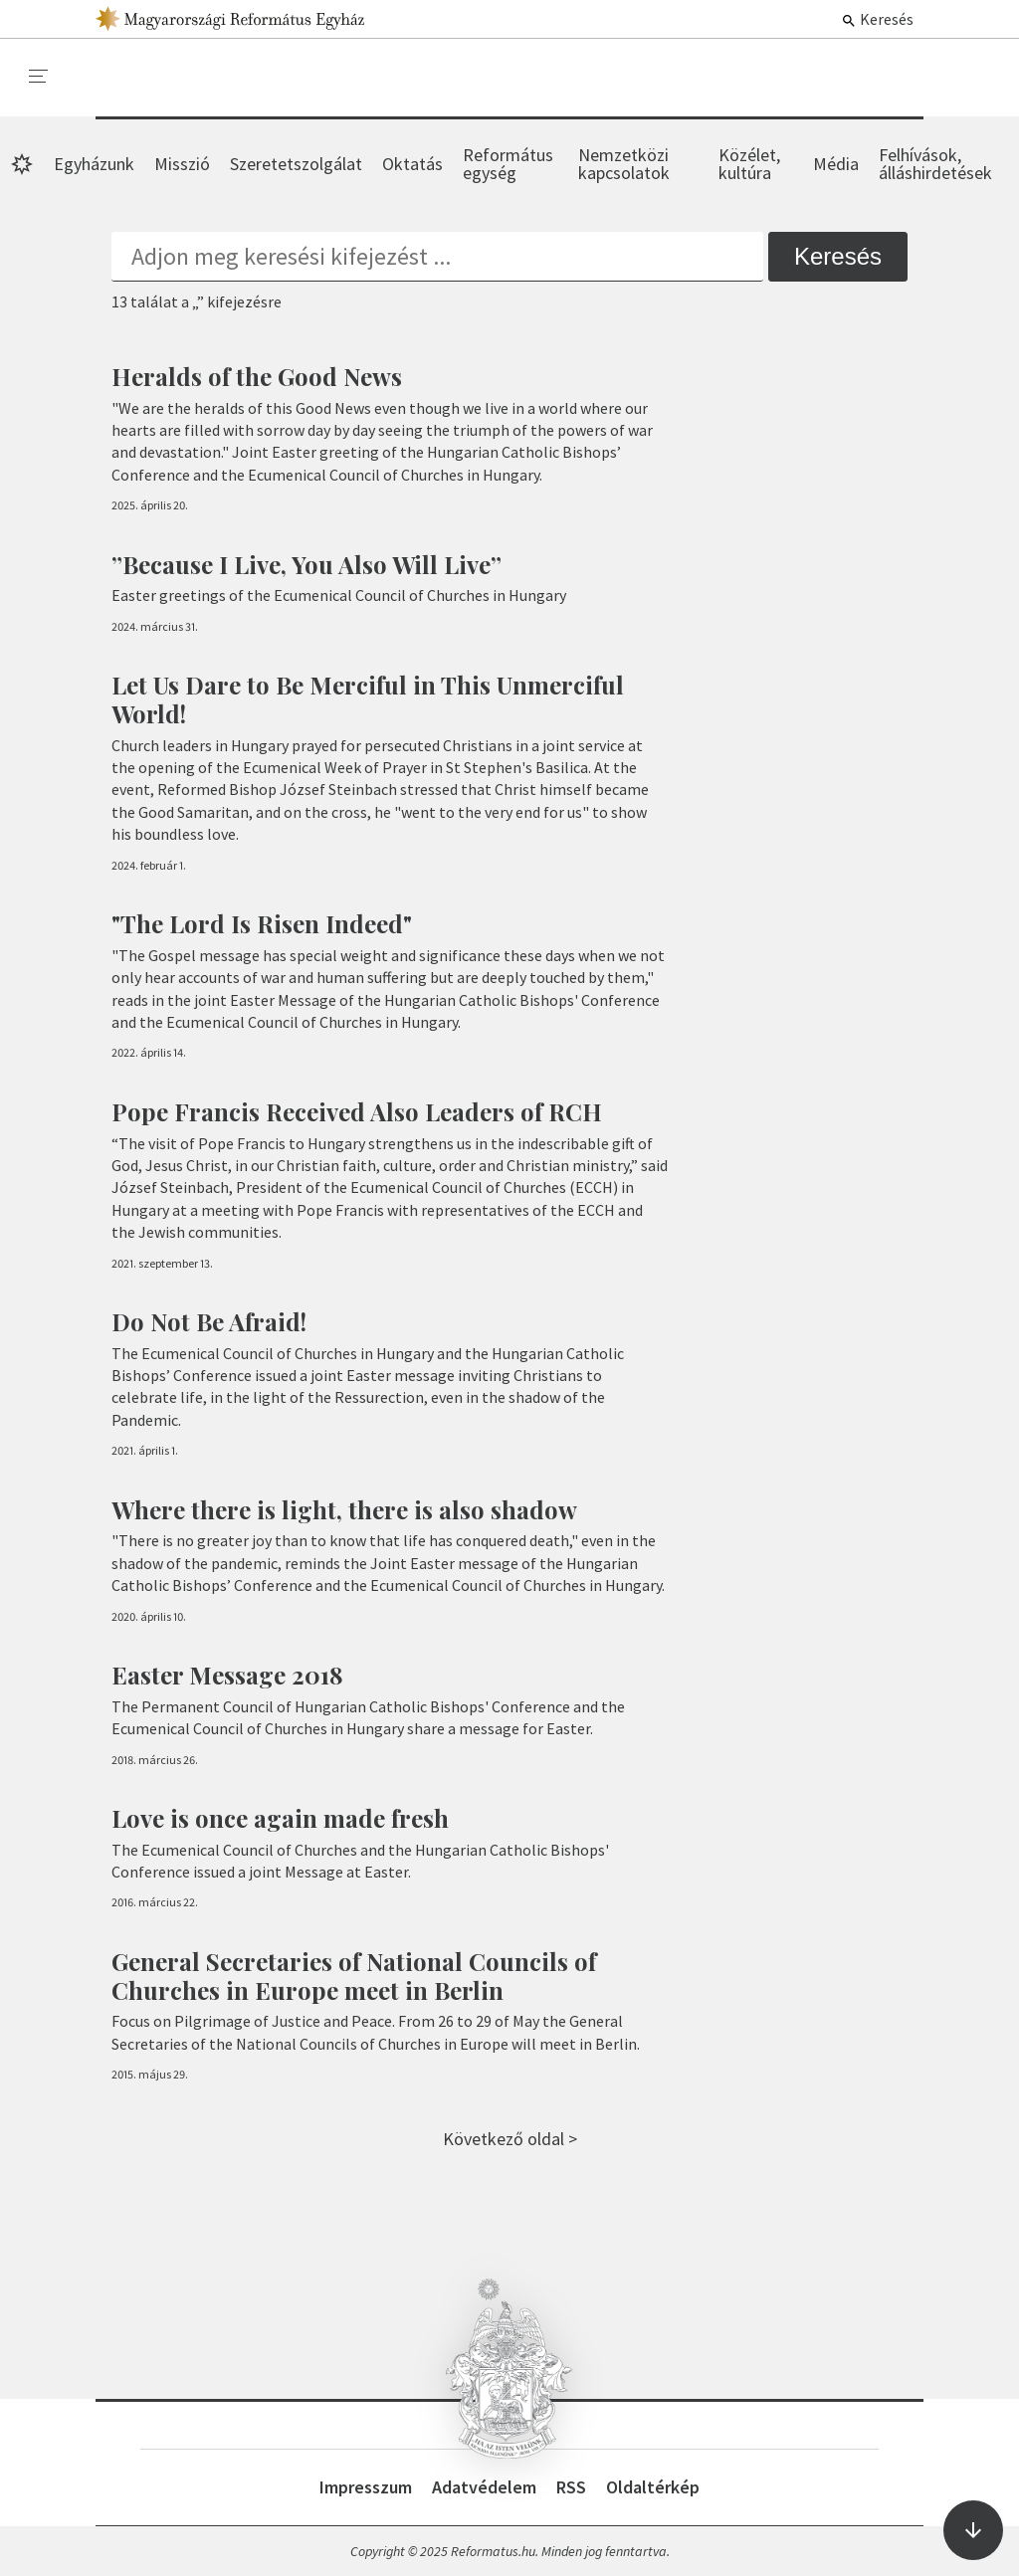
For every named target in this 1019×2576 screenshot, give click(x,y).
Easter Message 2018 (227, 1674)
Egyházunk (94, 163)
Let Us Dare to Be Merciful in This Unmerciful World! (367, 699)
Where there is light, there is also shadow (344, 1509)
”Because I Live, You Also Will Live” (306, 564)
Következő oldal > (510, 2138)
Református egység (508, 163)
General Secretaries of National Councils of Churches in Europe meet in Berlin (353, 1975)
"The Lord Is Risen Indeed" (261, 923)
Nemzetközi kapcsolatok (624, 163)
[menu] (39, 76)
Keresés (877, 19)
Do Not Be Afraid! (208, 1321)
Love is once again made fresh (280, 1818)
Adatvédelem (484, 2487)
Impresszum (365, 2487)
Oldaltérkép (653, 2487)
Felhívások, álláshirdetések (935, 163)
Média (836, 163)
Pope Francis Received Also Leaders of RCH (356, 1111)
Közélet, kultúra (749, 163)
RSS (571, 2487)
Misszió (182, 163)
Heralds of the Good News (256, 376)
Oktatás (412, 163)
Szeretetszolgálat (296, 163)
